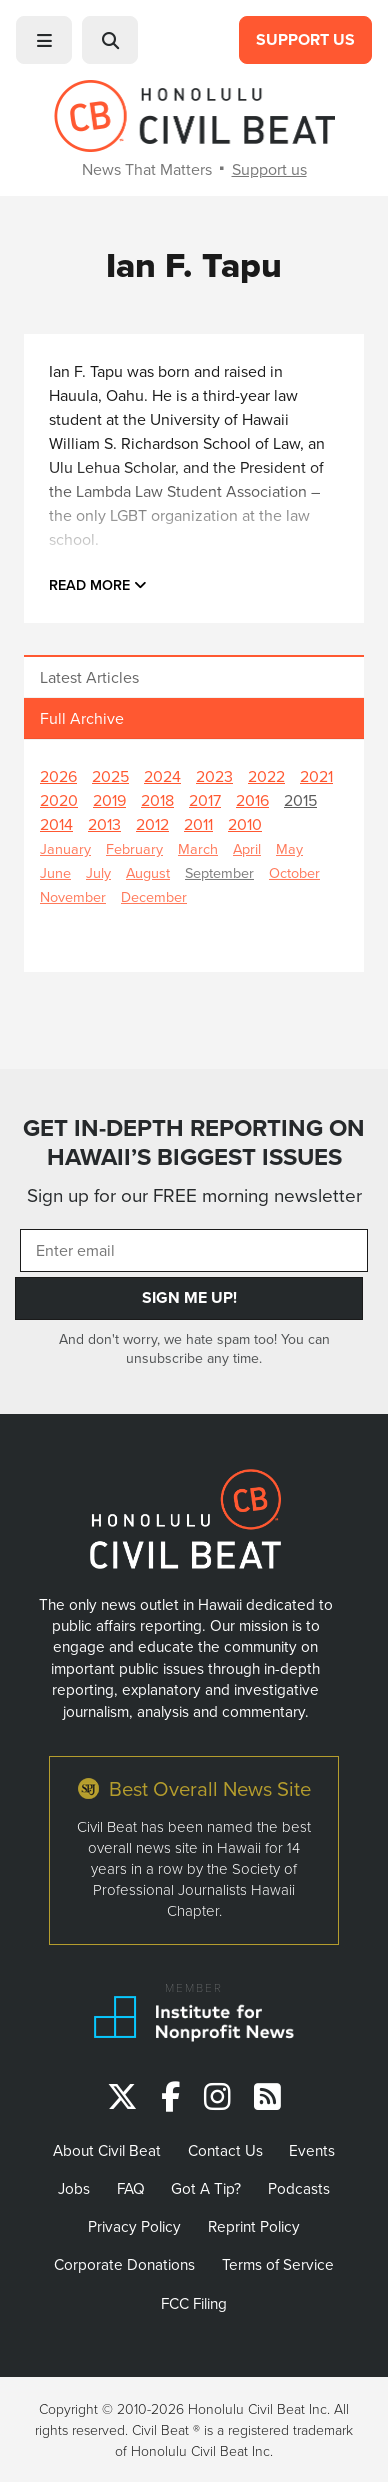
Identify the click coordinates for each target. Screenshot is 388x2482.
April (247, 848)
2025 (110, 776)
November (73, 896)
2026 (58, 776)
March (198, 848)
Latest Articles (89, 677)
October (294, 872)
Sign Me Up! (189, 1297)
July (98, 872)
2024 (162, 776)
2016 (252, 800)
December (154, 896)
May (289, 848)
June (55, 872)
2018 (157, 800)
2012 (152, 824)
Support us (269, 169)
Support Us (305, 39)
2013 (104, 824)
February (134, 848)
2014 (56, 824)
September (219, 872)
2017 (205, 800)
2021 (316, 776)
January (65, 848)
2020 (59, 800)
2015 (300, 800)
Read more (98, 584)
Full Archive (82, 718)
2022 (266, 776)
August (148, 872)
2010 (245, 824)
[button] (44, 40)
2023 (214, 776)
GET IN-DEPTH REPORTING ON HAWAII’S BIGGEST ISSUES (194, 1142)
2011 (198, 824)
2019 (109, 800)
